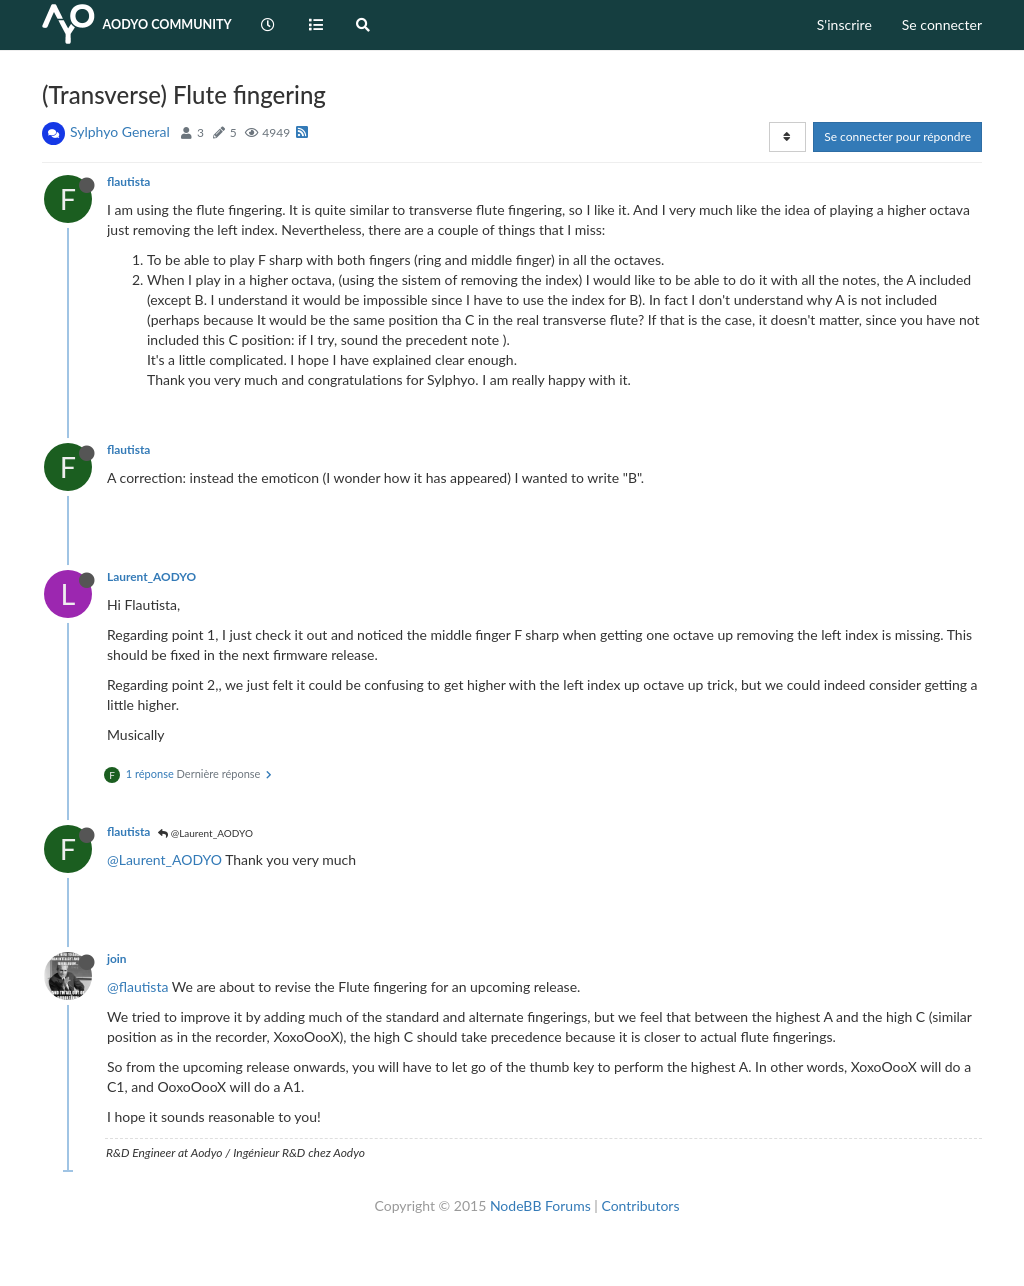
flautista (128, 181)
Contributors (640, 1205)
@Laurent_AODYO (205, 833)
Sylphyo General (120, 131)
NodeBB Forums (540, 1205)
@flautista (137, 986)
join (117, 958)
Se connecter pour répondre (897, 136)
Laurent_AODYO (151, 576)
